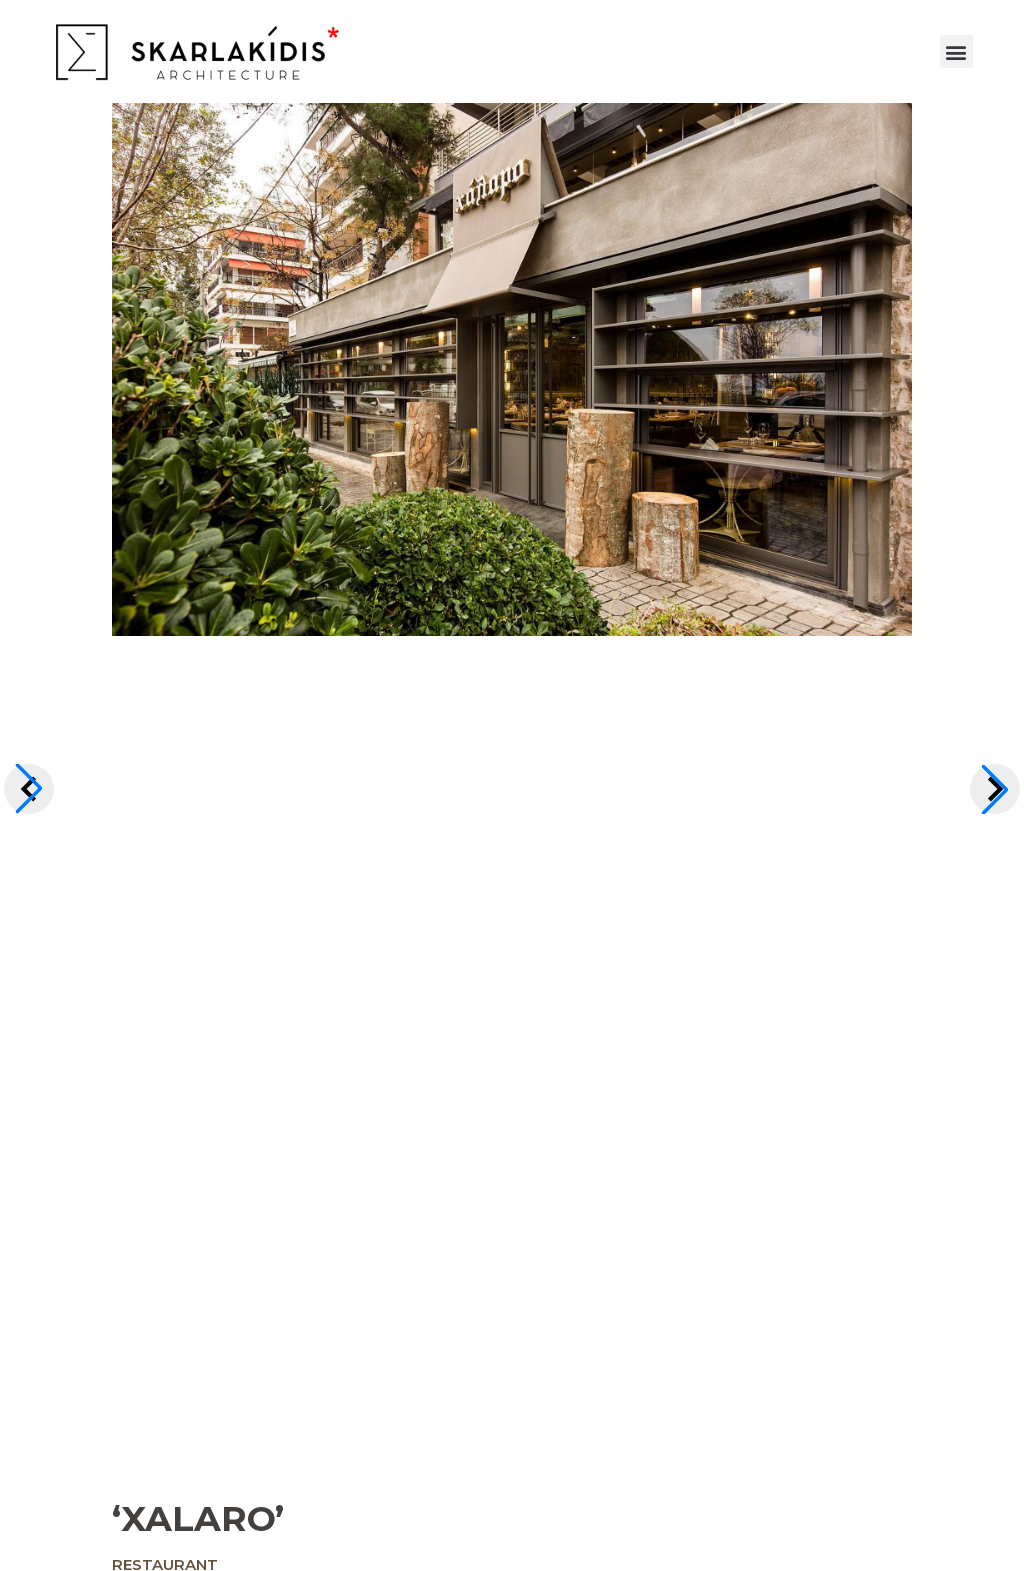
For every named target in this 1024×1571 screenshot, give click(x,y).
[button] (956, 51)
